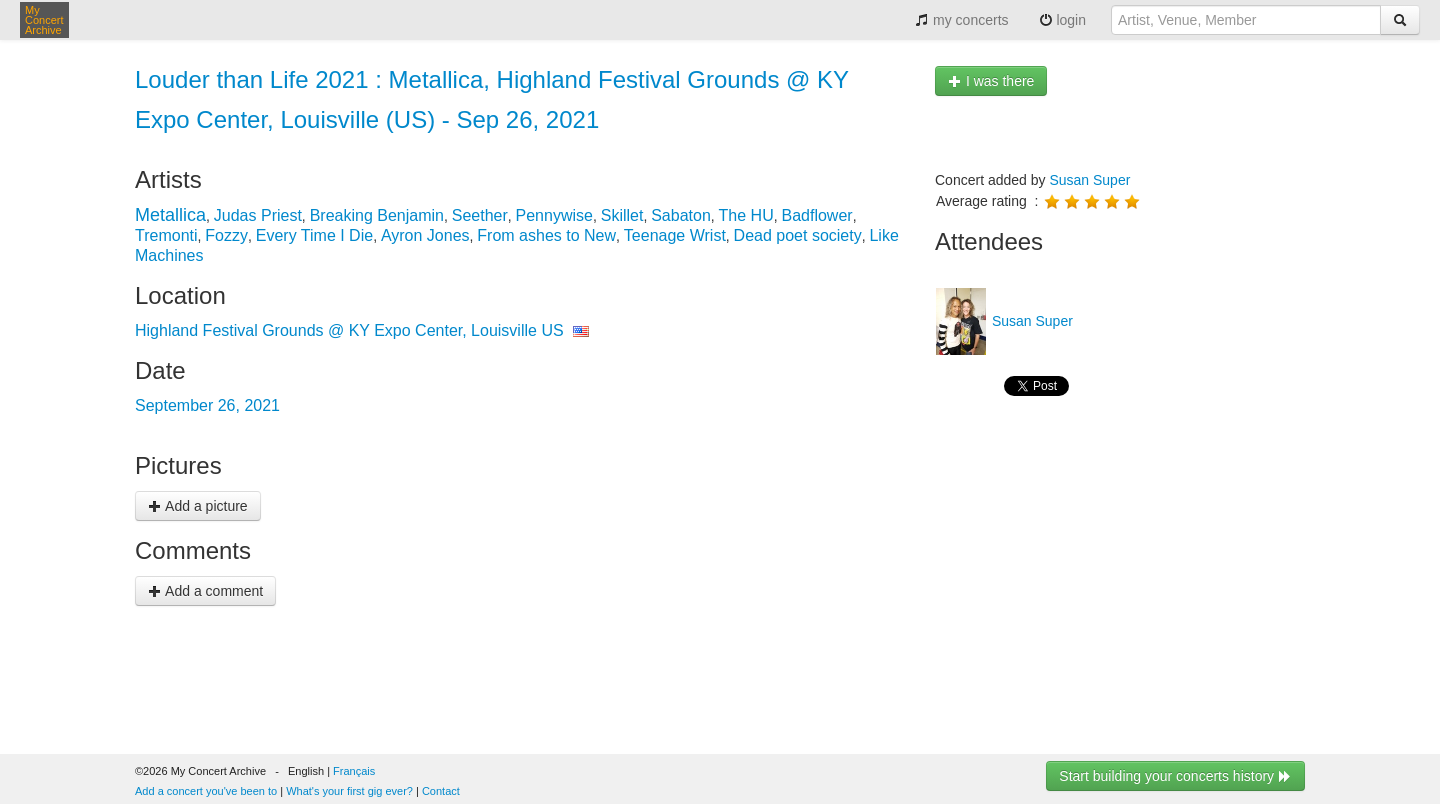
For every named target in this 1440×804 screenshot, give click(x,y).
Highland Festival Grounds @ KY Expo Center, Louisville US (349, 330)
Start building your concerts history (1175, 776)
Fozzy (226, 235)
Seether (480, 215)
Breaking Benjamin (377, 215)
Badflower (816, 215)
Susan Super (1089, 180)
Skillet (622, 215)
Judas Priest (258, 215)
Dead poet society (798, 235)
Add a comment (205, 591)
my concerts (961, 20)
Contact (441, 791)
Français (354, 771)
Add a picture (198, 506)
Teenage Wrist (675, 235)
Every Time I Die (314, 235)
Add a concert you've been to (206, 791)
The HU (746, 215)
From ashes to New (546, 235)
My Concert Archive (44, 20)
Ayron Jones (425, 235)
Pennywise (554, 215)
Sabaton (681, 215)
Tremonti (166, 235)
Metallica (170, 215)
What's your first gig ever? (349, 791)
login (1062, 20)
